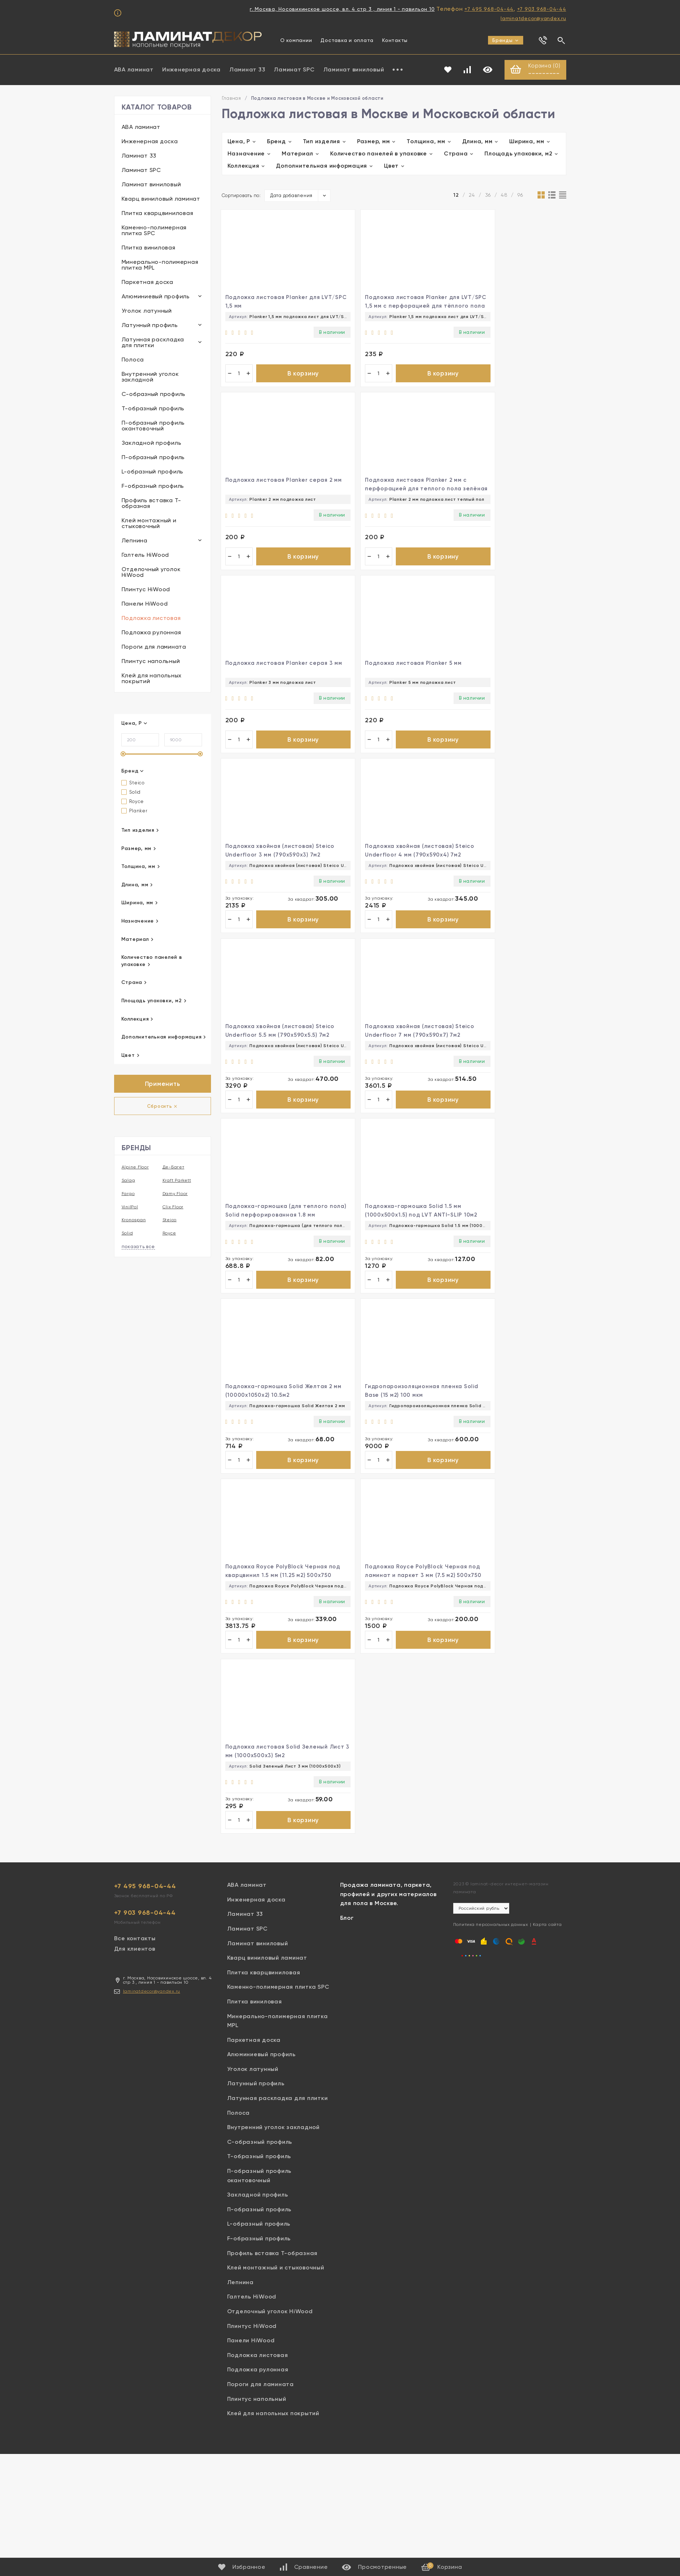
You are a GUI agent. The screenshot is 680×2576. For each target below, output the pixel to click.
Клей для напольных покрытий (152, 679)
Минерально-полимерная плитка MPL (160, 265)
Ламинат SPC (294, 70)
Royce (132, 802)
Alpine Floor (135, 1168)
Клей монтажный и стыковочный (149, 524)
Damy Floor (175, 1194)
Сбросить (162, 1107)
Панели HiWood (145, 604)
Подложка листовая (151, 618)
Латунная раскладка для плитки (153, 343)
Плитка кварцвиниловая (157, 213)
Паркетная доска (147, 282)
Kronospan (134, 1220)
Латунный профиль (150, 325)
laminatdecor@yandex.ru (533, 18)
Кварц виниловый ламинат (161, 199)
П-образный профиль (153, 457)
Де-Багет (173, 1168)
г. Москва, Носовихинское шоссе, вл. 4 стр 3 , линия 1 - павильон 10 (342, 9)
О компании (296, 40)
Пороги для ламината (154, 647)
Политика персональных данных (490, 1349)
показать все (138, 1247)
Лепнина (134, 541)
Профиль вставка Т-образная (152, 504)
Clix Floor (173, 1207)
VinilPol (130, 1207)
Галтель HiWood (145, 555)
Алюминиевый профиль (156, 297)
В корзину (277, 377)
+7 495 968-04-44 (488, 9)
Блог (347, 1342)
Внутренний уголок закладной (150, 377)
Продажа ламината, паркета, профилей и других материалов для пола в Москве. (388, 1318)
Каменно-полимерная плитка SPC (154, 231)
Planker (134, 811)
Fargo (128, 1194)
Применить (162, 1084)
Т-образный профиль (153, 409)
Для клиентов (134, 1372)
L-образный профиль (153, 472)
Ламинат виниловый (353, 70)
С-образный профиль (154, 394)
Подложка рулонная (151, 633)
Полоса (133, 360)
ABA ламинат (134, 70)
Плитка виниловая (148, 248)
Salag (128, 1181)
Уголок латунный (147, 311)
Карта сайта (547, 1349)
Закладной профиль (152, 443)
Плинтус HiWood (146, 590)
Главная (231, 99)
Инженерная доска (191, 70)
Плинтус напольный (151, 661)
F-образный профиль (153, 486)
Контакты (395, 40)
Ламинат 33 (247, 70)
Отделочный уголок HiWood (151, 572)
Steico (133, 783)
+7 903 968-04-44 (541, 9)
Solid (131, 792)
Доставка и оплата (347, 40)
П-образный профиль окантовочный (153, 426)
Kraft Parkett (177, 1181)
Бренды (505, 40)
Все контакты (135, 1362)
